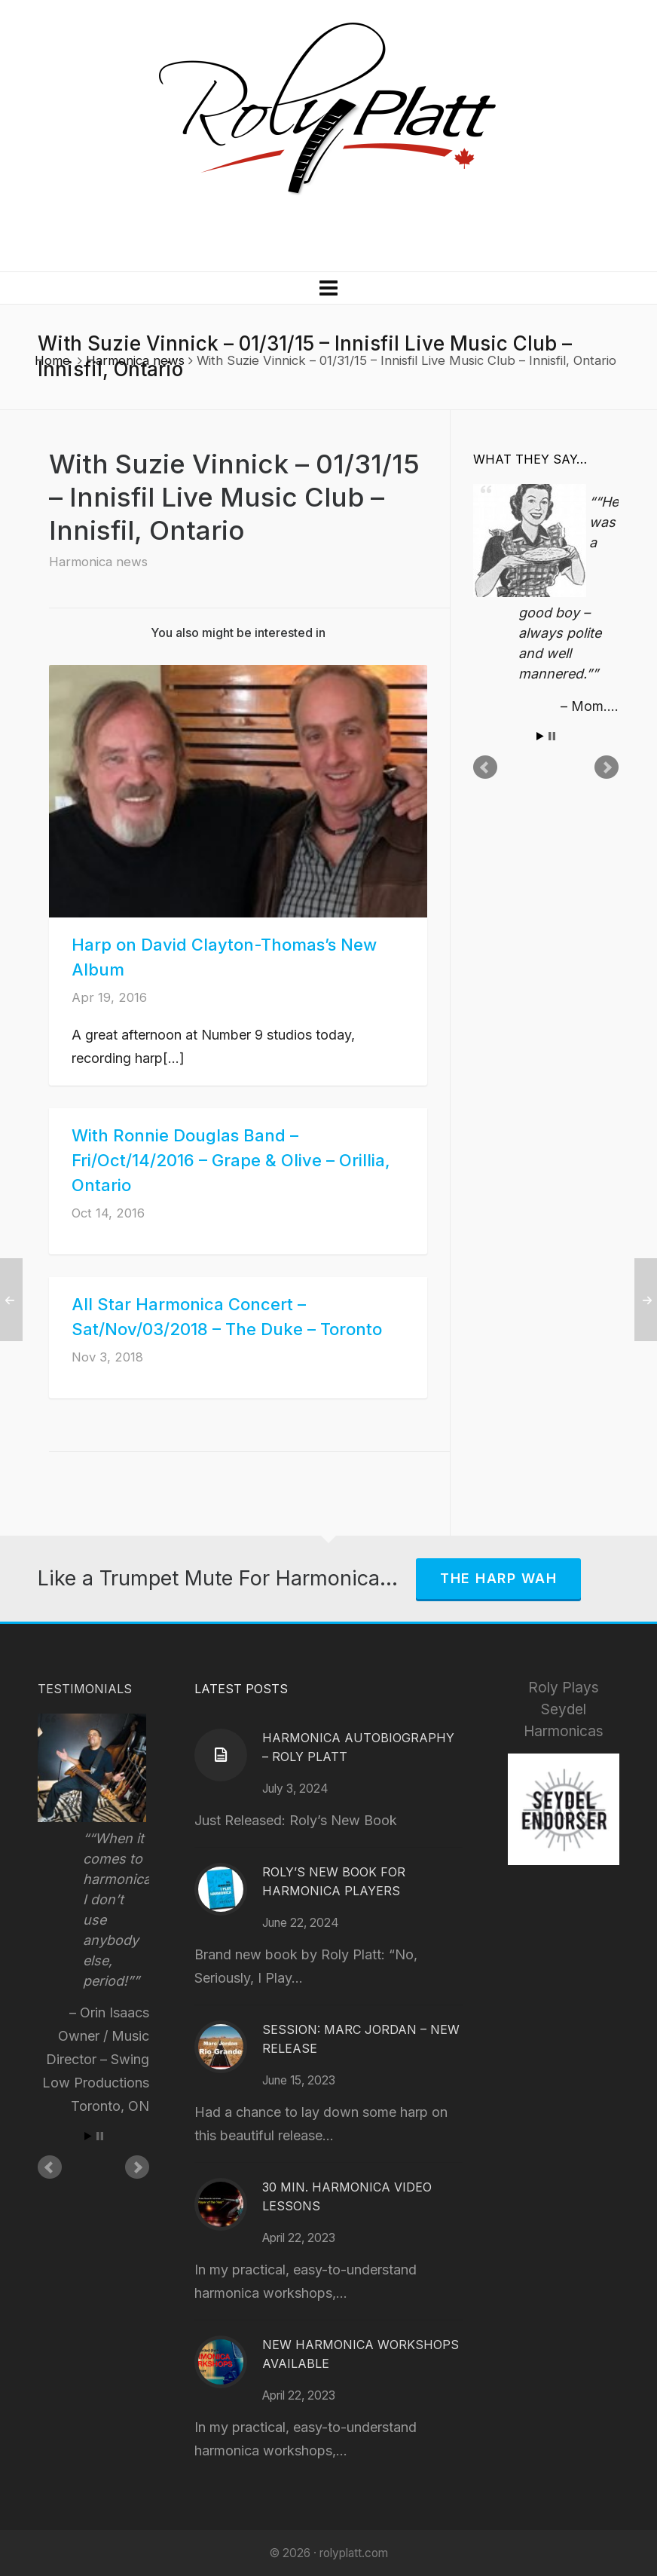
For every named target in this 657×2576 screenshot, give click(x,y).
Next (606, 767)
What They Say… (530, 459)
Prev (485, 767)
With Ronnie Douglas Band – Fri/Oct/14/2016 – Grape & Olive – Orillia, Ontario (231, 1160)
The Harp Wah (498, 1578)
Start (540, 736)
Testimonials (85, 1688)
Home (52, 360)
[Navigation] (328, 288)
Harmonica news (135, 360)
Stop (552, 736)
